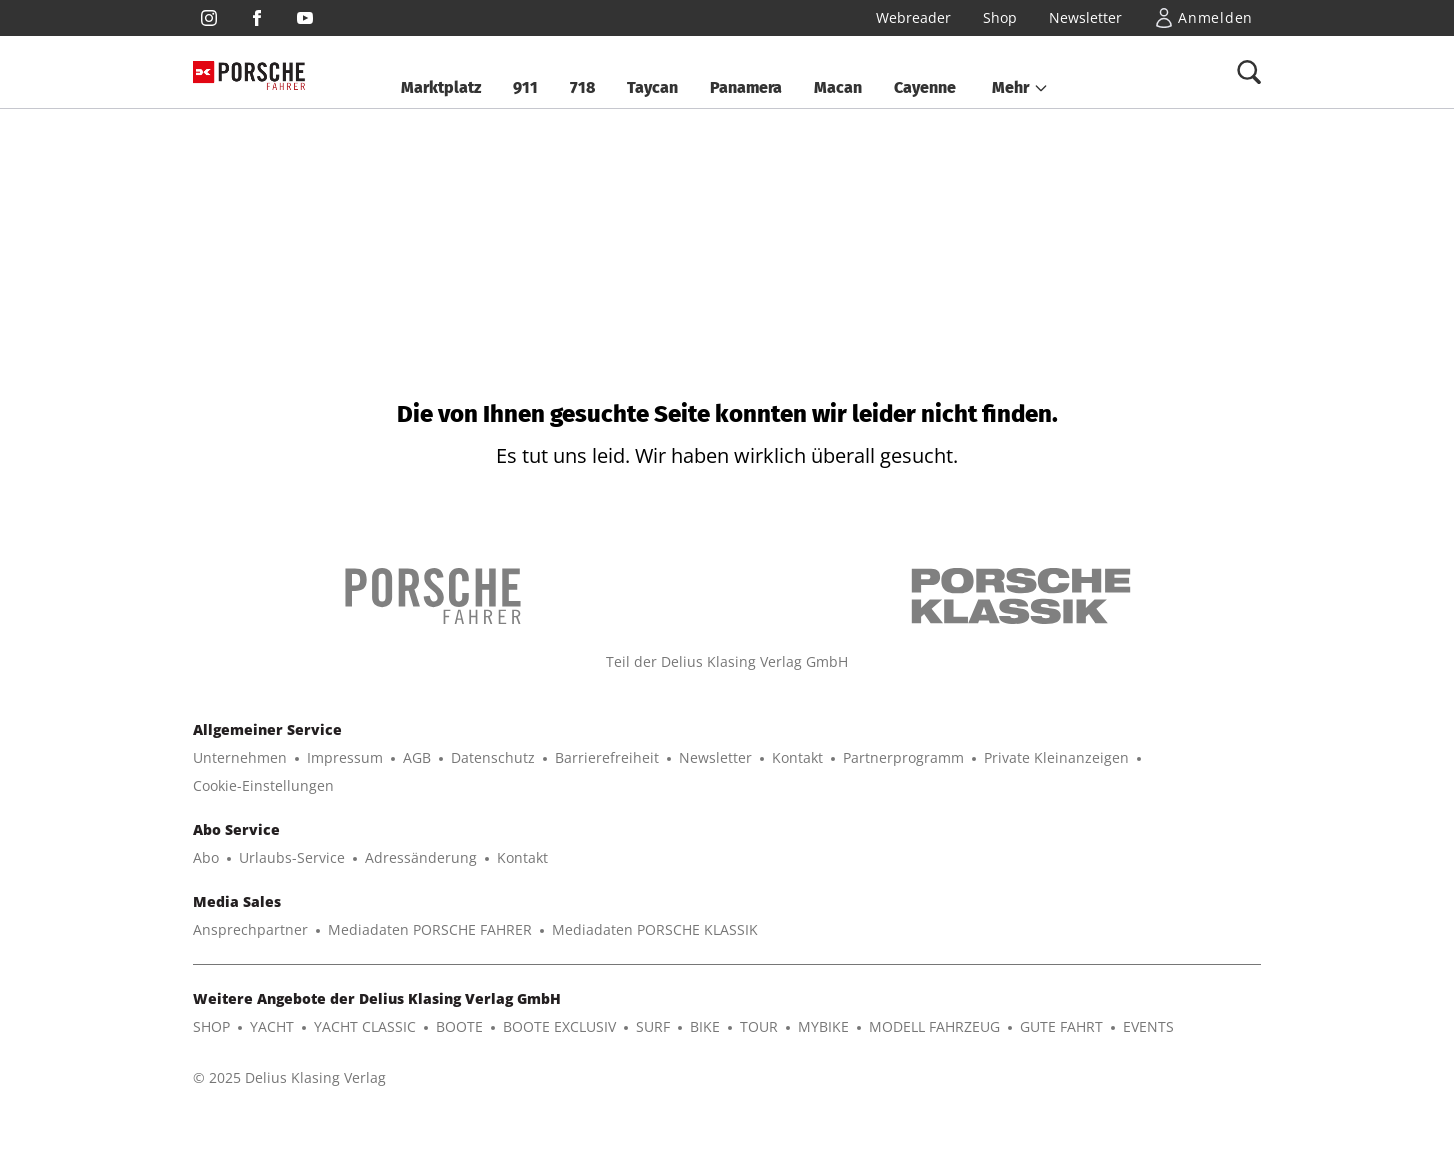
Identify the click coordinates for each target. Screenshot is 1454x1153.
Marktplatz (441, 87)
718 (582, 87)
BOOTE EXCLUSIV (559, 1026)
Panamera (746, 87)
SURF (653, 1026)
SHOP (211, 1026)
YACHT (272, 1026)
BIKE (705, 1026)
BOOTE (459, 1026)
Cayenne (925, 87)
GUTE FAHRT (1061, 1026)
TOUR (759, 1026)
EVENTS (1148, 1026)
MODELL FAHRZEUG (934, 1026)
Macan (838, 87)
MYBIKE (823, 1026)
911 (525, 87)
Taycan (652, 87)
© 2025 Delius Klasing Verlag (289, 1077)
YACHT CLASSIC (365, 1026)
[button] (1020, 88)
